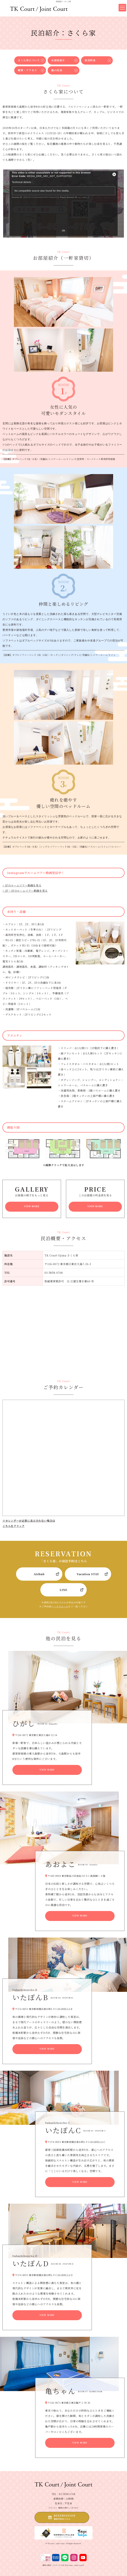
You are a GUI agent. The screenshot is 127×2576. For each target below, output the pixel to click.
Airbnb (39, 1574)
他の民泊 (56, 70)
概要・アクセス (27, 70)
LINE (63, 1590)
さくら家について (29, 60)
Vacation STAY (88, 1574)
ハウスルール (61, 1606)
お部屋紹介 (58, 60)
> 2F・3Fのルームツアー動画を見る (25, 891)
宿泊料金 (90, 60)
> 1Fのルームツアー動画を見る (22, 885)
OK (63, 230)
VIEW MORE (32, 1206)
